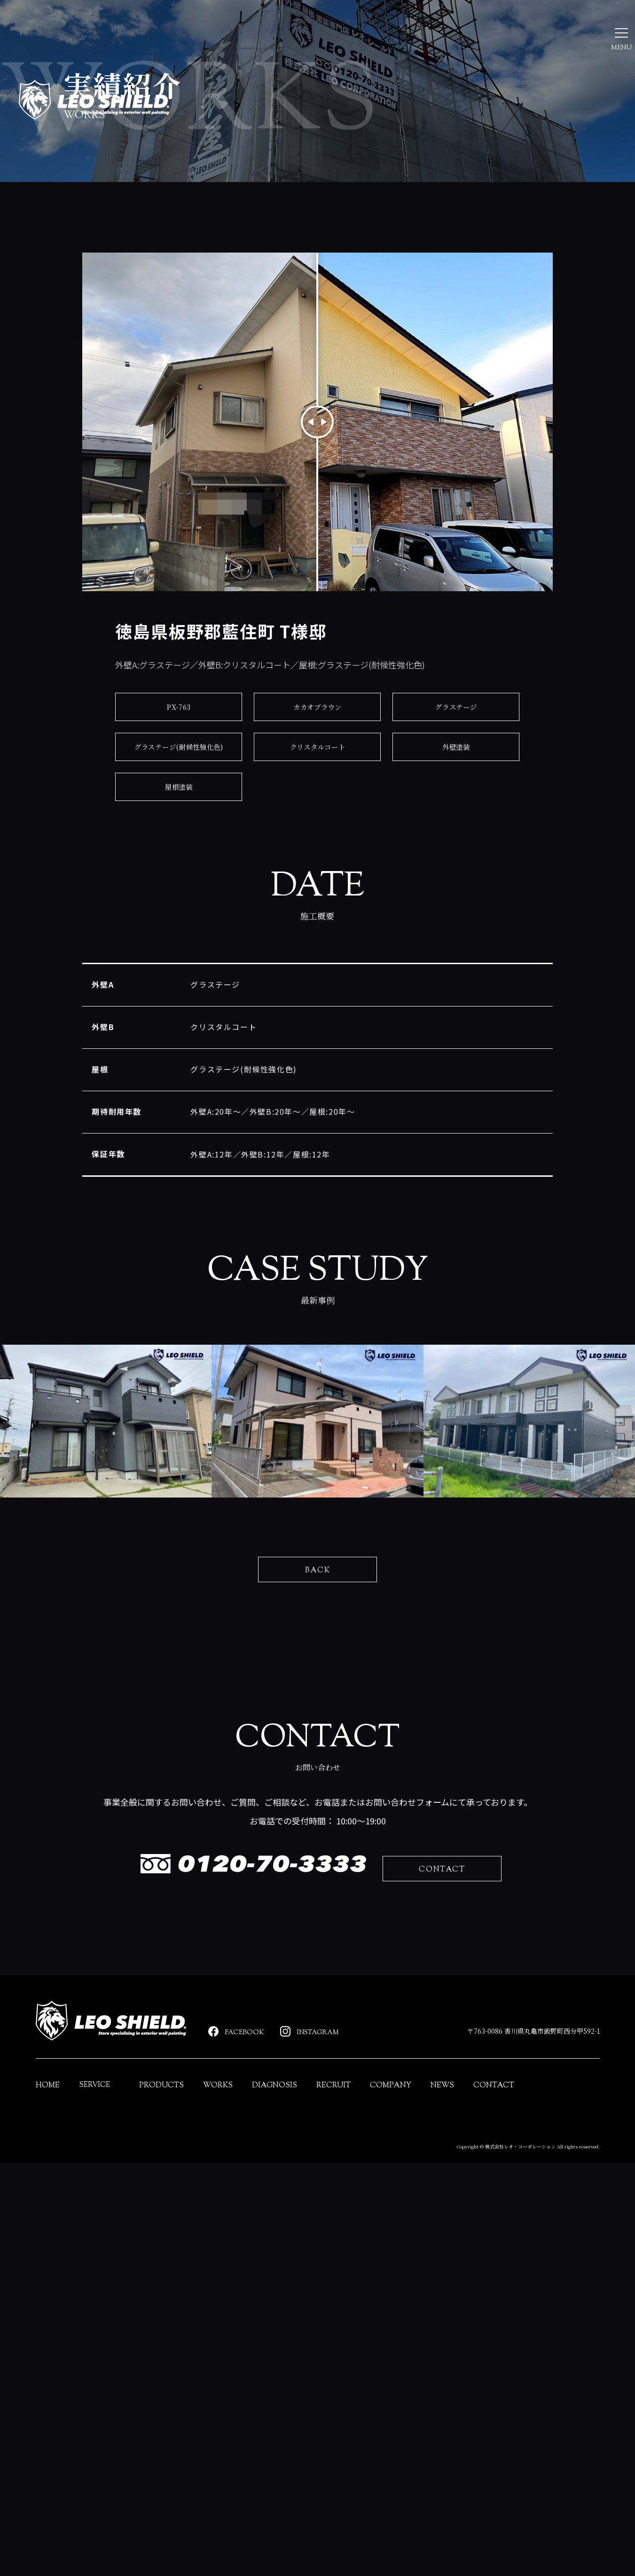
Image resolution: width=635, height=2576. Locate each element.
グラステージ (456, 800)
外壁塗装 (456, 840)
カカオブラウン (317, 800)
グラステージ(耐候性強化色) (178, 840)
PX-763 (179, 800)
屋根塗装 (179, 880)
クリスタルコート (317, 840)
